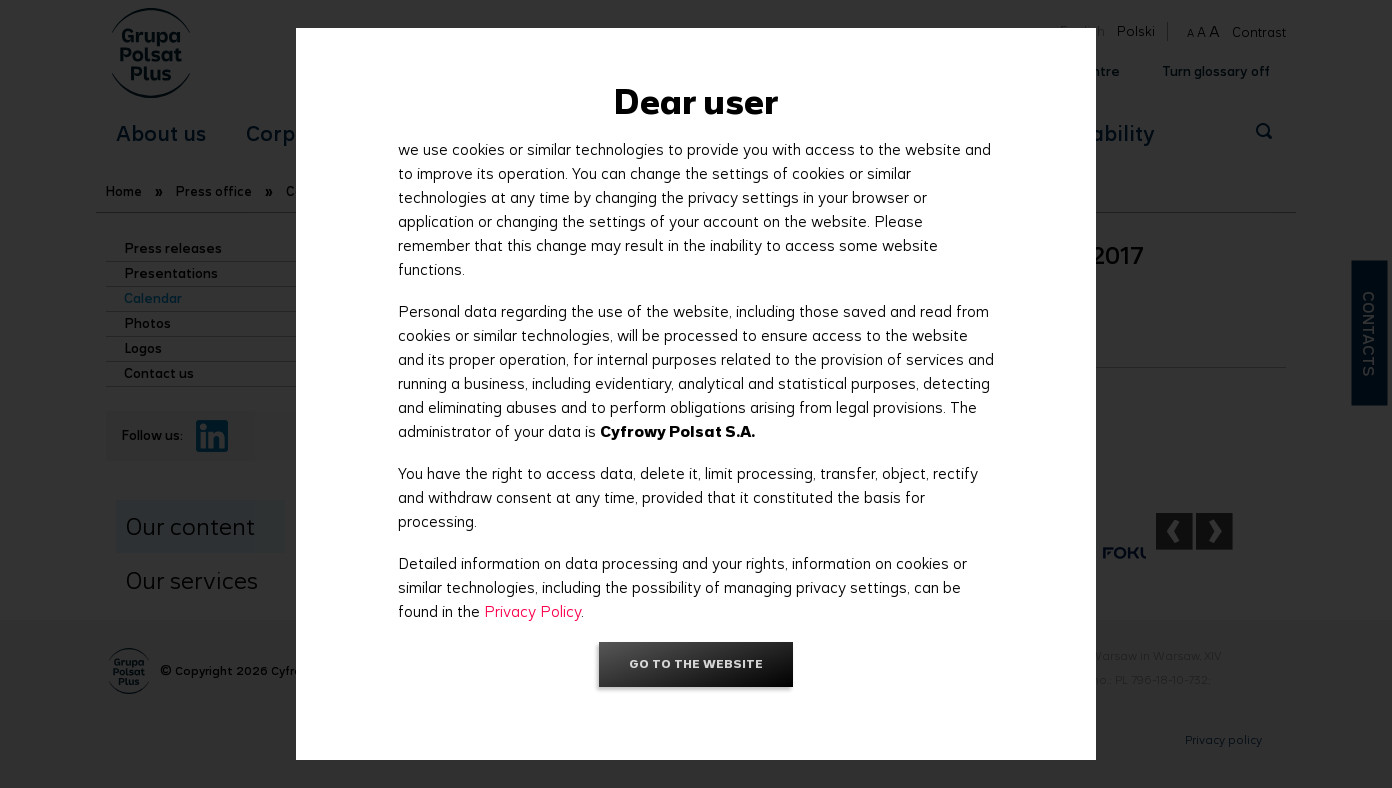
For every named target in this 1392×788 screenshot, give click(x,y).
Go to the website (696, 663)
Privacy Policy (532, 611)
